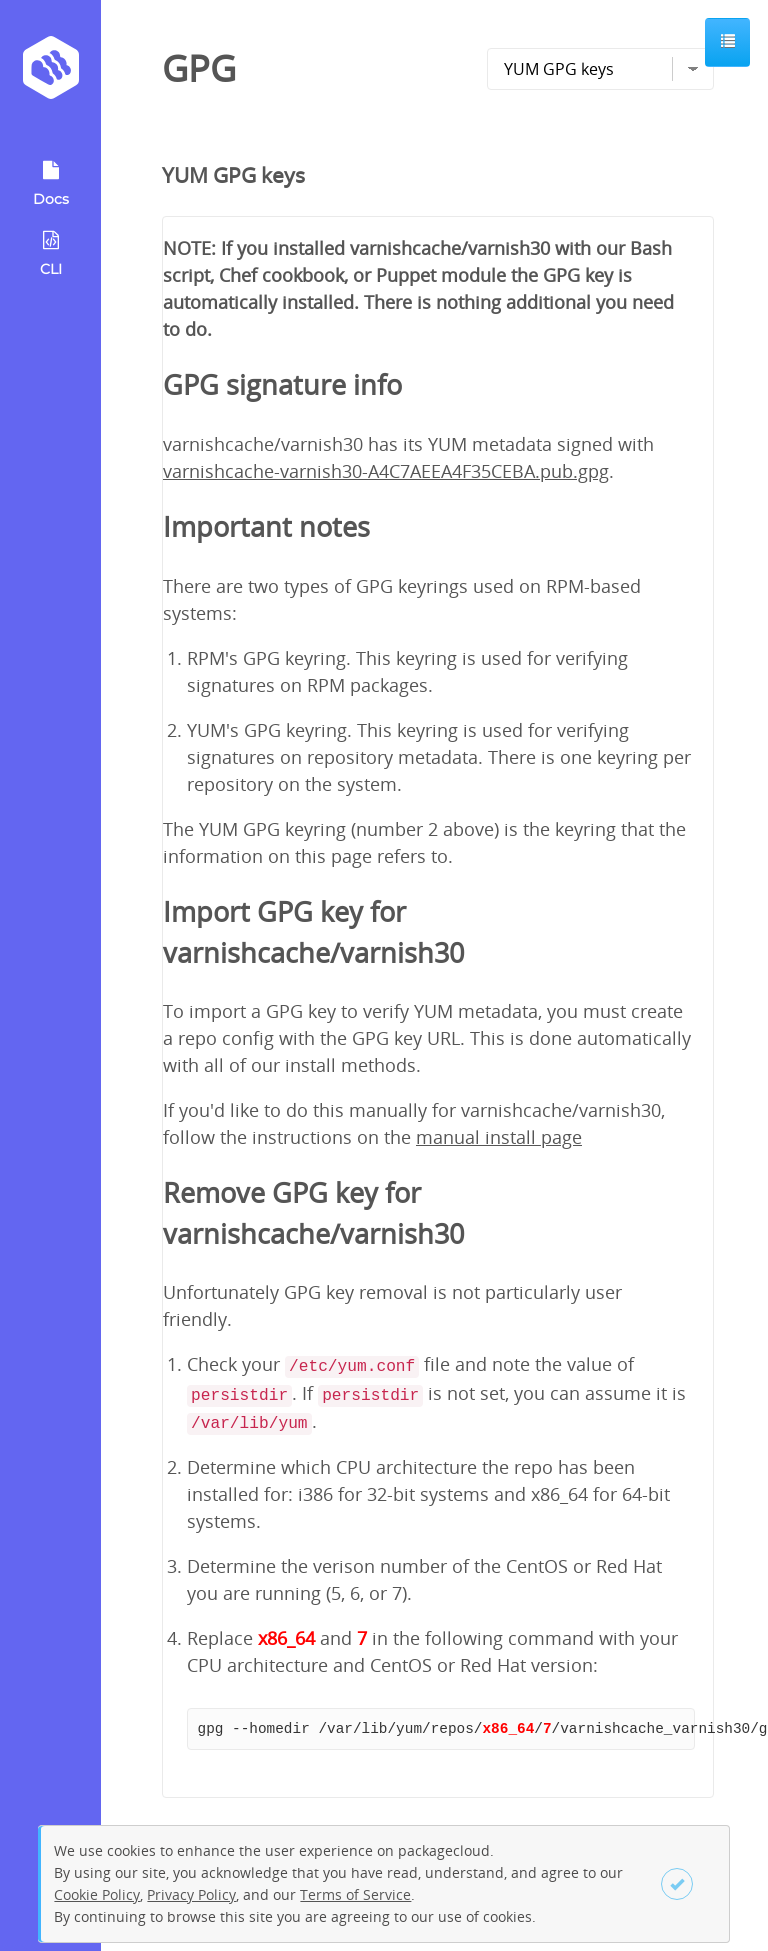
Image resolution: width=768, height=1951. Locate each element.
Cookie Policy (97, 1894)
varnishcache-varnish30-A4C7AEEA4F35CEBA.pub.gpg (386, 471)
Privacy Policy (191, 1894)
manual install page (499, 1137)
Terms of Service (355, 1894)
